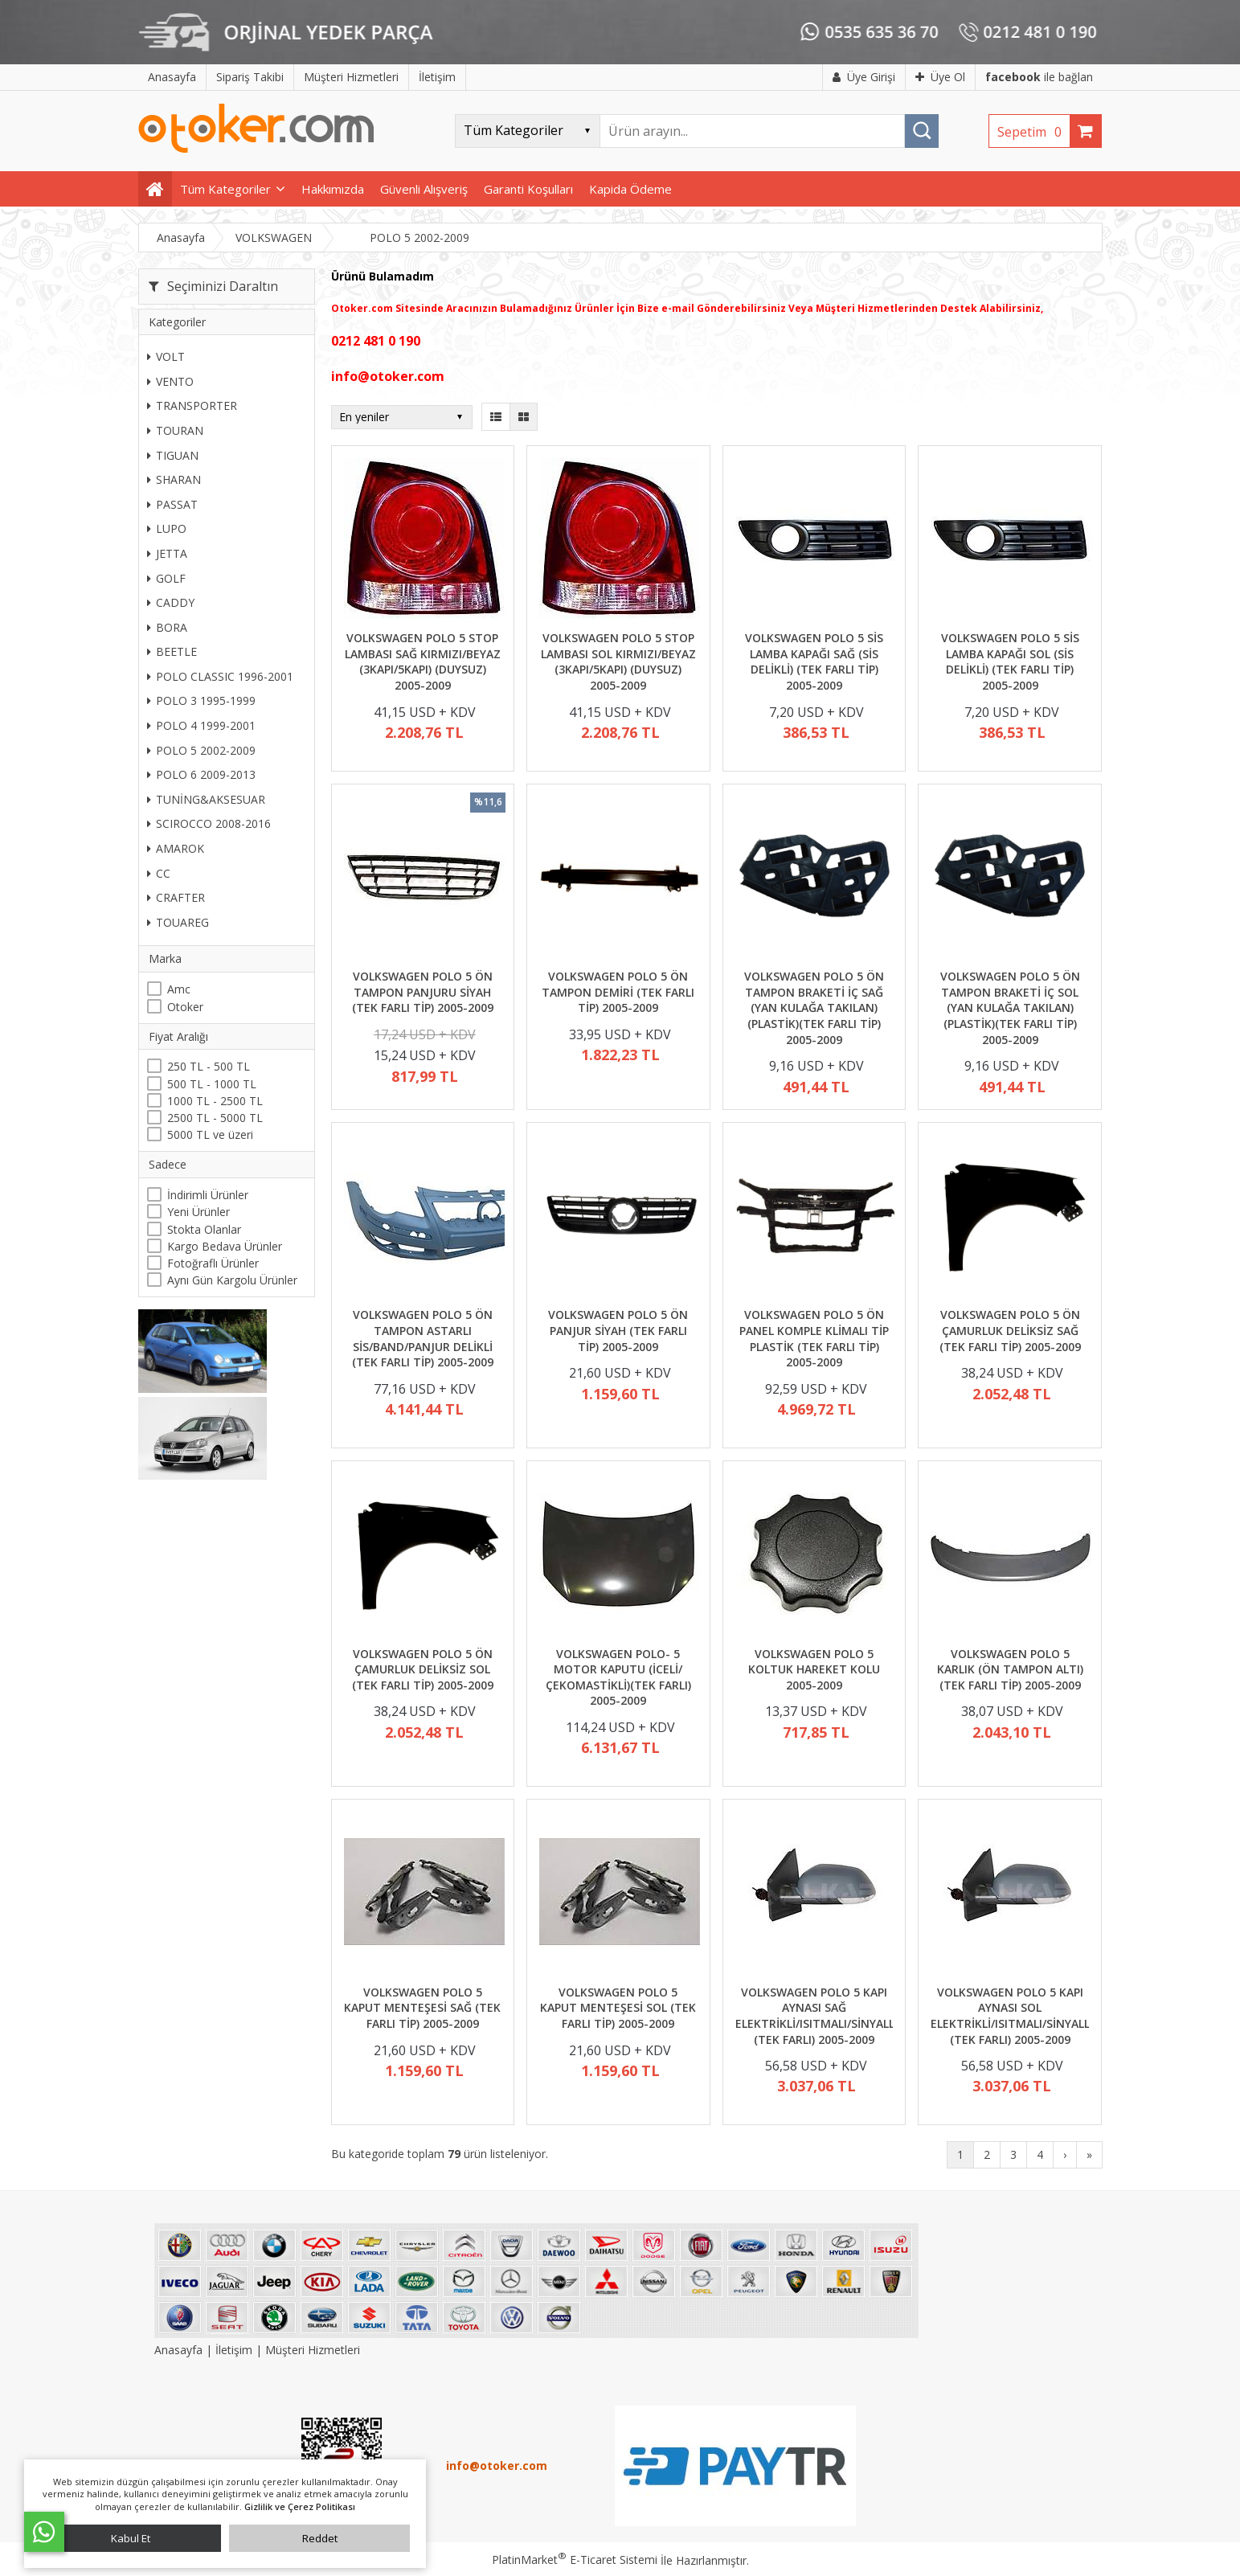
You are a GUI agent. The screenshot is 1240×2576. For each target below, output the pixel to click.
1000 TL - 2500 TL (215, 1100)
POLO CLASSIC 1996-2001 (220, 676)
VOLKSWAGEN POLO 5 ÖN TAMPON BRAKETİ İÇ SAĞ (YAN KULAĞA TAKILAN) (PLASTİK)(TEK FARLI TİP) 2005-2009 (814, 1007)
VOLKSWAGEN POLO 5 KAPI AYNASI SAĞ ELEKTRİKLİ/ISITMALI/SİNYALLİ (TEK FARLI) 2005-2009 (816, 2015)
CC (158, 873)
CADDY (170, 602)
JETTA (167, 553)
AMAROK (175, 848)
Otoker (185, 1006)
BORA (167, 627)
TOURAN (175, 430)
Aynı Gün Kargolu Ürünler (232, 1280)
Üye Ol (940, 76)
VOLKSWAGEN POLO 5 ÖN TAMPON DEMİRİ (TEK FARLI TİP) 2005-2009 (618, 992)
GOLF (166, 578)
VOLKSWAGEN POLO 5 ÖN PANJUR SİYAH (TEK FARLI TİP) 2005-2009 (618, 1330)
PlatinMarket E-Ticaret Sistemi (574, 2559)
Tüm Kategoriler (225, 189)
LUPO (166, 528)
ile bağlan (1039, 76)
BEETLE (172, 651)
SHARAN (174, 479)
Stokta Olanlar (204, 1229)
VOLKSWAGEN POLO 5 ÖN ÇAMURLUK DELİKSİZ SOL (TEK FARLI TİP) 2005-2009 (422, 1669)
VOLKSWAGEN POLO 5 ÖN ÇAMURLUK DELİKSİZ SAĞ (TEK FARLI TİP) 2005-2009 (1010, 1330)
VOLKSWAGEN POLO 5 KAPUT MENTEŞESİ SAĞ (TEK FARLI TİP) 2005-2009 (422, 2007)
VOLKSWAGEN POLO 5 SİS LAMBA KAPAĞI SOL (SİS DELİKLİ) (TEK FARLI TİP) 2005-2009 (1010, 661)
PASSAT (172, 504)
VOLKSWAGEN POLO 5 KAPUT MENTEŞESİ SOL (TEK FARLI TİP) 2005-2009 (618, 2007)
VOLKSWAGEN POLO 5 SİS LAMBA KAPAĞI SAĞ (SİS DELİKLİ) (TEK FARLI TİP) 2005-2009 (814, 661)
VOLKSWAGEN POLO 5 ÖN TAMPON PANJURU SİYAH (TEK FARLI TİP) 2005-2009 (422, 992)
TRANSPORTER (192, 405)
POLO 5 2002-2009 (201, 750)
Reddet (320, 2538)
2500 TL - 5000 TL (215, 1117)
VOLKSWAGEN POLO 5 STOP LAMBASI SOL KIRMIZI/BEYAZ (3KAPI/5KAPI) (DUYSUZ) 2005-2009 (618, 661)
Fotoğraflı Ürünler (213, 1263)
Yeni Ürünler (198, 1211)
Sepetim (1033, 132)
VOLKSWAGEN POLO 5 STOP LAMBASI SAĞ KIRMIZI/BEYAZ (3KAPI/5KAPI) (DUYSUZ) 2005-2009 (423, 661)
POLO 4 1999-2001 (201, 725)
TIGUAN (172, 455)
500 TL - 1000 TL (211, 1083)
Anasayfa (180, 2349)
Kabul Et (130, 2538)
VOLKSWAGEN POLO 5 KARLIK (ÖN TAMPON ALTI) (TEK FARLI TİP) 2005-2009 (1010, 1669)
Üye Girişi (864, 76)
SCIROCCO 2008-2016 (209, 823)
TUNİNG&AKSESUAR (206, 799)
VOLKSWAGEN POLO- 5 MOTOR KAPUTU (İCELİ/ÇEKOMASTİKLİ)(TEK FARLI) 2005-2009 (618, 1677)
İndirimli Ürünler (207, 1194)
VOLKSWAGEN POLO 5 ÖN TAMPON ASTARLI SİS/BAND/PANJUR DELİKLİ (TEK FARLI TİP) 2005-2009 (422, 1338)
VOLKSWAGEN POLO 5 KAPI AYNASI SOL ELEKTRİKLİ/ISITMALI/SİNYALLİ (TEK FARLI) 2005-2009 (1012, 2015)
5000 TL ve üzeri (210, 1134)
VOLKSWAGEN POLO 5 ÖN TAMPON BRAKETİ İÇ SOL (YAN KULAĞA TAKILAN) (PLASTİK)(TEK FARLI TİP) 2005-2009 (1010, 1007)
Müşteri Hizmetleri (312, 2349)
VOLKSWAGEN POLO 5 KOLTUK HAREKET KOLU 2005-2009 (814, 1669)
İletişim (234, 2349)
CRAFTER (176, 897)
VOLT (166, 356)
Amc (178, 989)
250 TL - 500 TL (208, 1066)
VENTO (170, 381)
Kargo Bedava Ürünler (224, 1246)
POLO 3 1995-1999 (201, 700)
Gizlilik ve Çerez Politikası (299, 2506)
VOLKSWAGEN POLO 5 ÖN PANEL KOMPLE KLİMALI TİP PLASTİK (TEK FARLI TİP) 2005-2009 (814, 1338)
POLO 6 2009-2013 (201, 774)
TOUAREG (178, 922)
